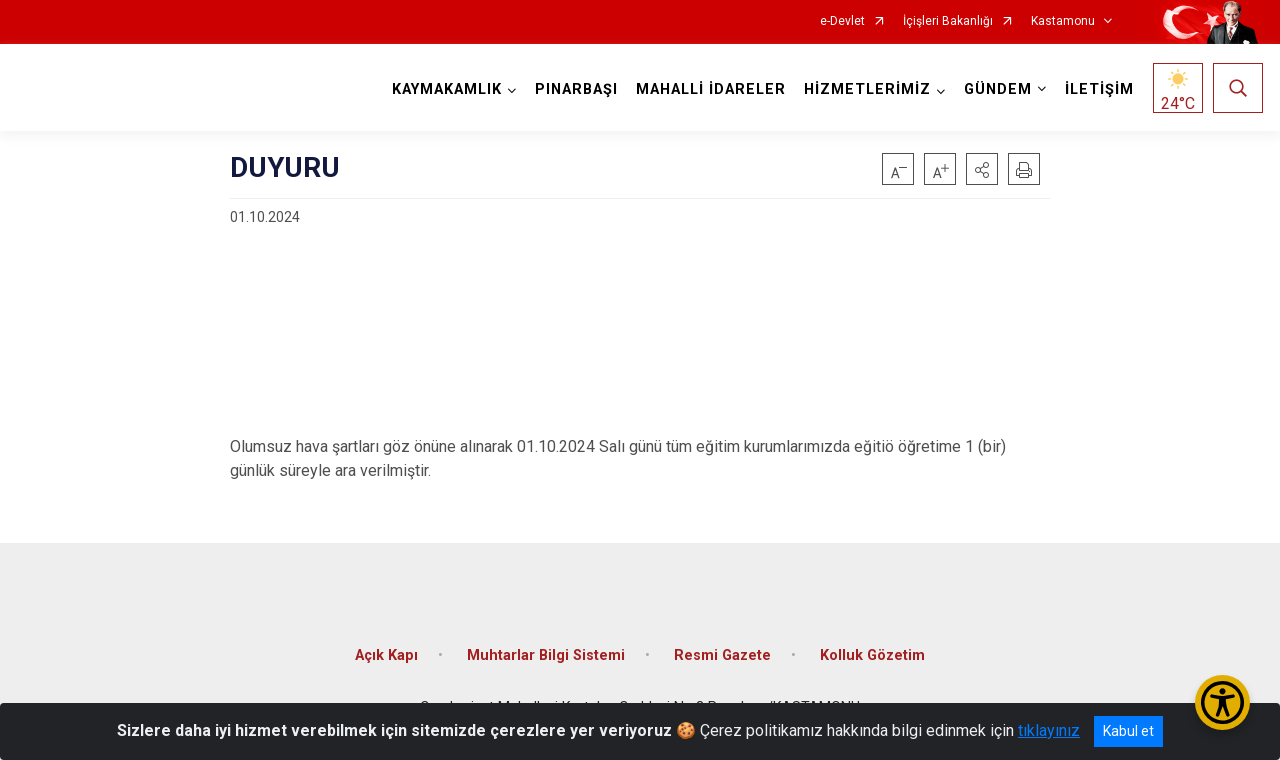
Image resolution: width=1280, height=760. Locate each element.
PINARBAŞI (576, 89)
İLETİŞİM (1099, 89)
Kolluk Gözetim (872, 655)
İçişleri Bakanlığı (948, 21)
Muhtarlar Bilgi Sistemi (546, 655)
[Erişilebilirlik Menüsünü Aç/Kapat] (1222, 702)
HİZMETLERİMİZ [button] (867, 89)
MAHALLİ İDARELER (711, 89)
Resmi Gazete (722, 655)
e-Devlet (842, 21)
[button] (982, 169)
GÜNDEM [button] (998, 89)
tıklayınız (1049, 730)
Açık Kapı (386, 655)
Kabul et (1128, 731)
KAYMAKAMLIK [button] (447, 89)
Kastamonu (1063, 21)
